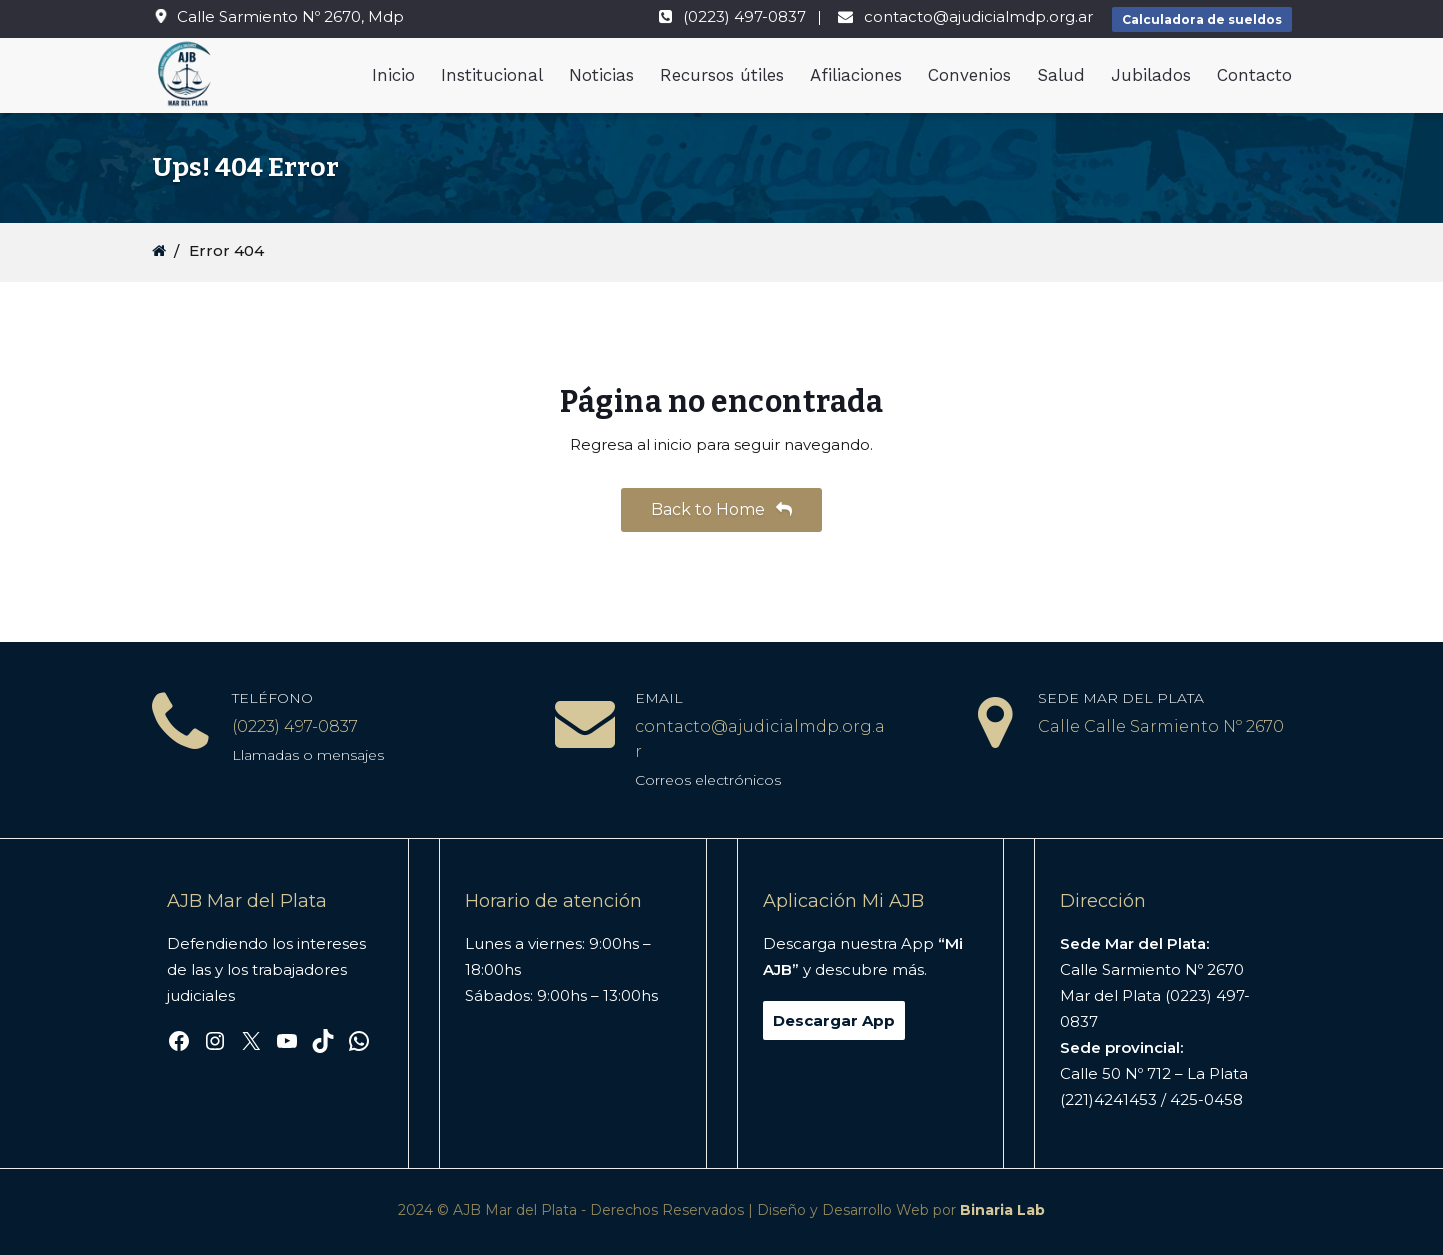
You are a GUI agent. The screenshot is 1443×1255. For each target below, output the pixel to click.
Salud (1061, 75)
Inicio (393, 75)
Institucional (492, 75)
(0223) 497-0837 (744, 16)
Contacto (1254, 75)
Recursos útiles (722, 75)
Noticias (601, 75)
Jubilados (1151, 75)
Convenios (969, 75)
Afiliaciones (856, 75)
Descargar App (834, 1020)
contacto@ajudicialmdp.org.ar (978, 16)
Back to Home (721, 509)
